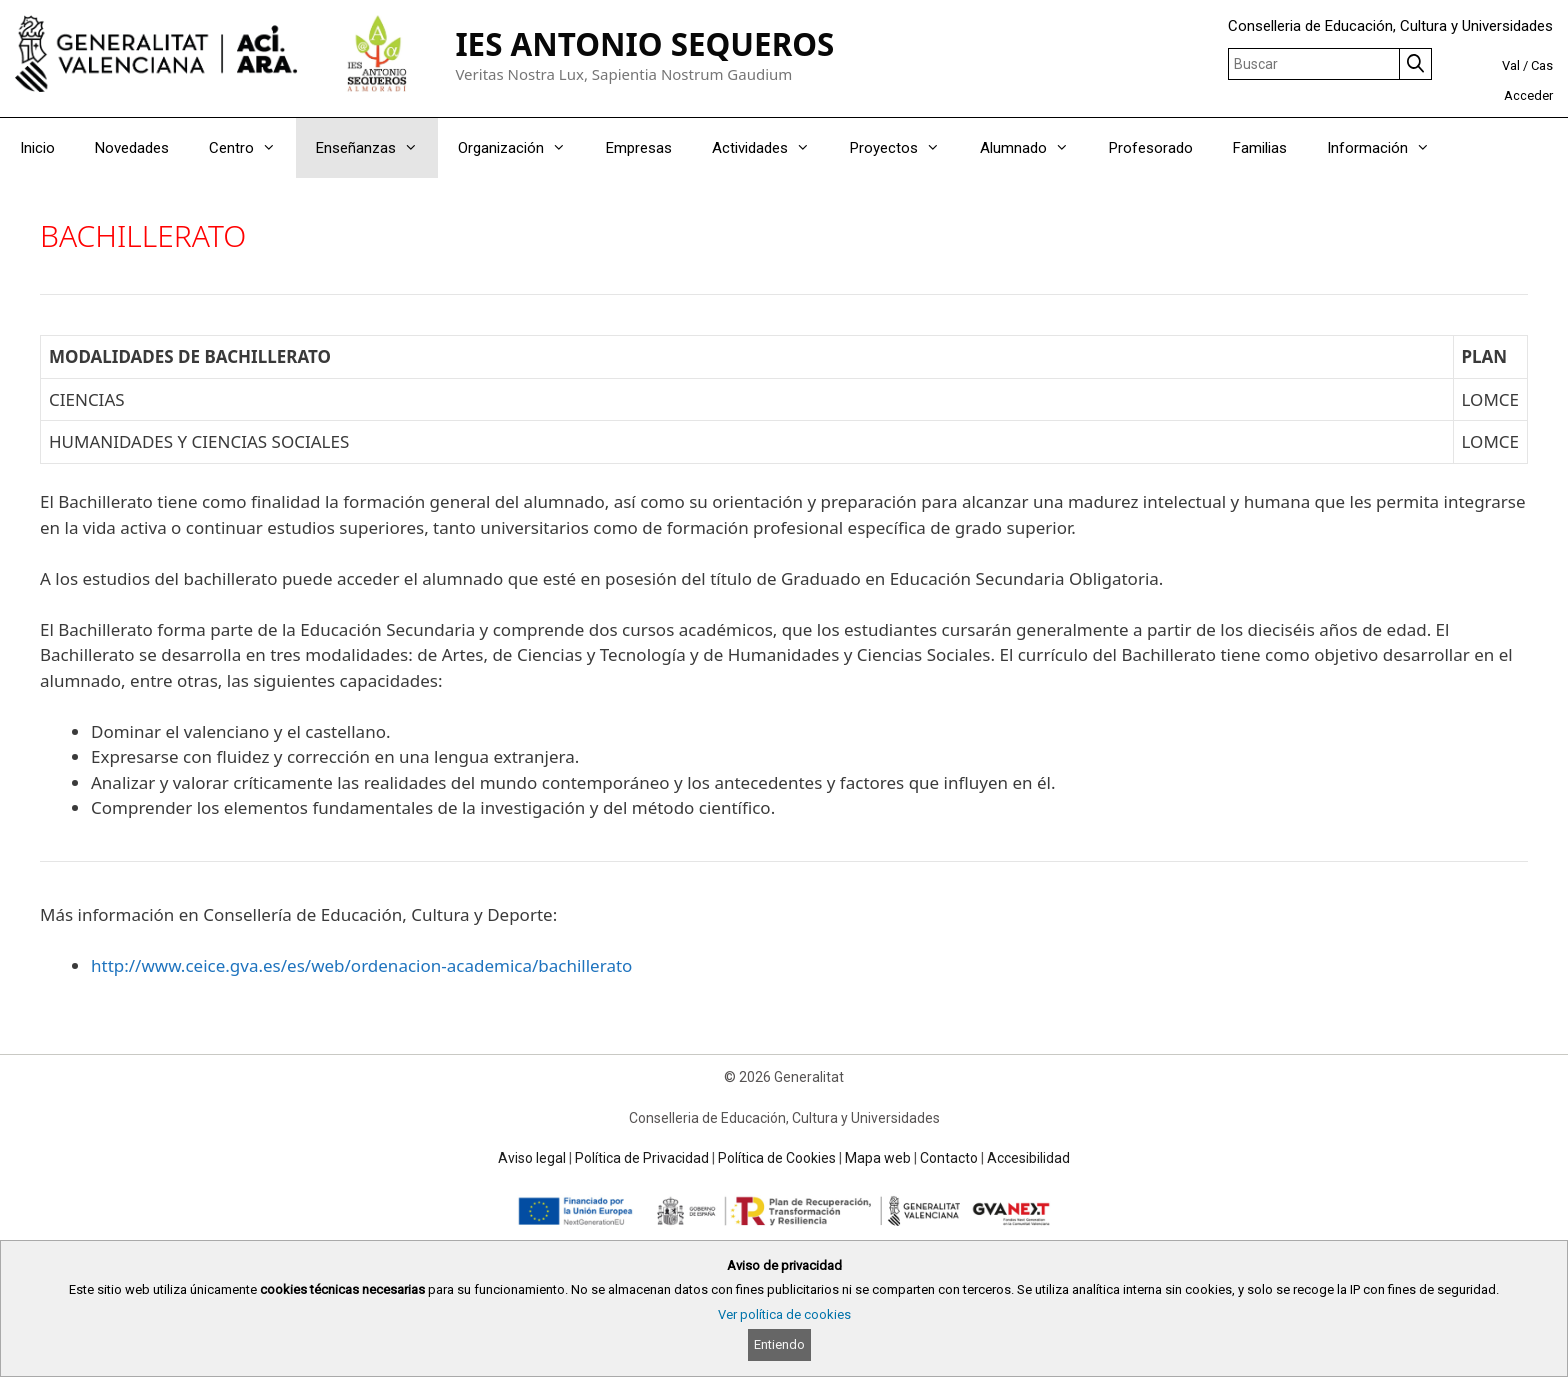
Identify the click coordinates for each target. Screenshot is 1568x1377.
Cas (1542, 65)
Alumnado (1034, 148)
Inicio (37, 148)
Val (1511, 65)
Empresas (639, 148)
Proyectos (905, 148)
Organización (522, 148)
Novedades (132, 148)
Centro (252, 148)
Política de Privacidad (642, 1158)
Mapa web (878, 1158)
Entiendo (779, 1344)
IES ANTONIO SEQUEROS (644, 43)
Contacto (949, 1158)
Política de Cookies (777, 1158)
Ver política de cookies (784, 1314)
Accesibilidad (1028, 1158)
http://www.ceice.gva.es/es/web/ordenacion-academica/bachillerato (361, 965)
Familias (1260, 148)
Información (1388, 148)
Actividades (771, 148)
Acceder (1528, 95)
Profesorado (1151, 148)
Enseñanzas (377, 148)
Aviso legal (532, 1158)
